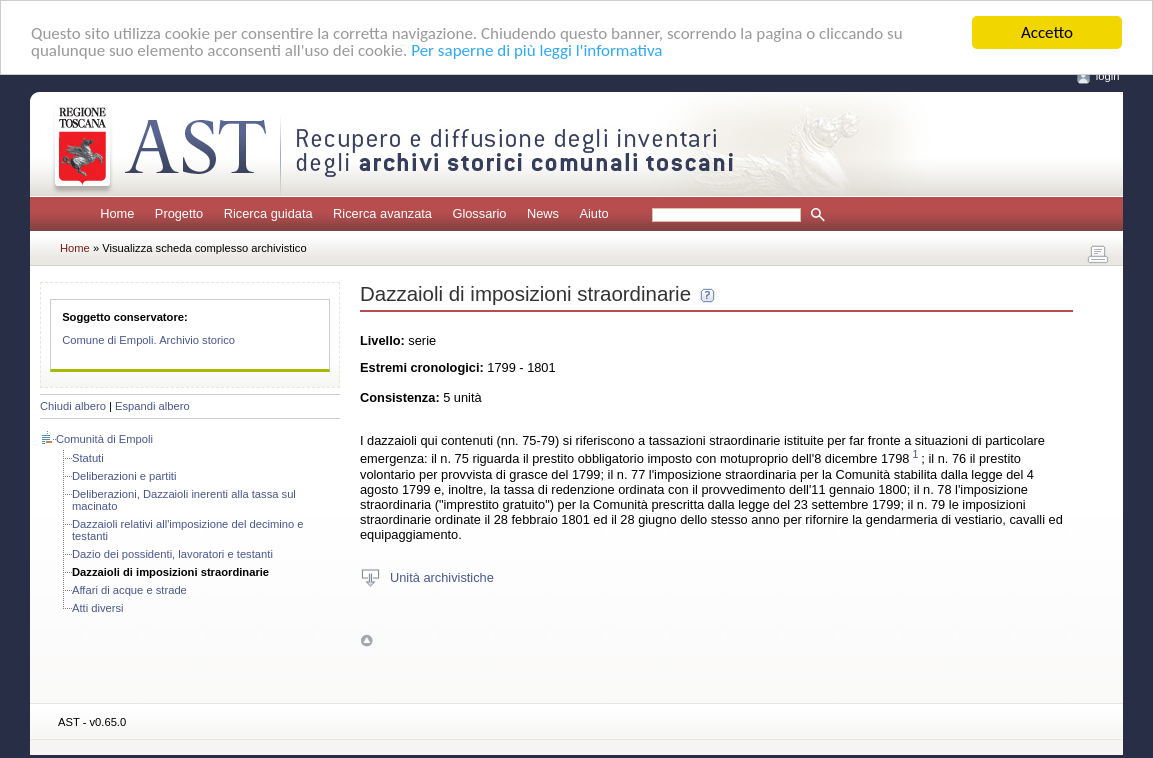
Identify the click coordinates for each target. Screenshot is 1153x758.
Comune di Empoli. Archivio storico (148, 340)
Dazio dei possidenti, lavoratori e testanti (172, 554)
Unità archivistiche (442, 576)
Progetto (179, 213)
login (1108, 76)
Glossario (479, 213)
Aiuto (593, 213)
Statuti (88, 458)
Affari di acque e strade (129, 590)
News (543, 213)
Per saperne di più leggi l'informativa (536, 49)
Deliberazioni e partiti (124, 476)
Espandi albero (152, 406)
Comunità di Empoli (104, 439)
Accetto (1047, 32)
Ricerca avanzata (382, 213)
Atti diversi (98, 608)
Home (117, 213)
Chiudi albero (73, 406)
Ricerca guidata (268, 213)
